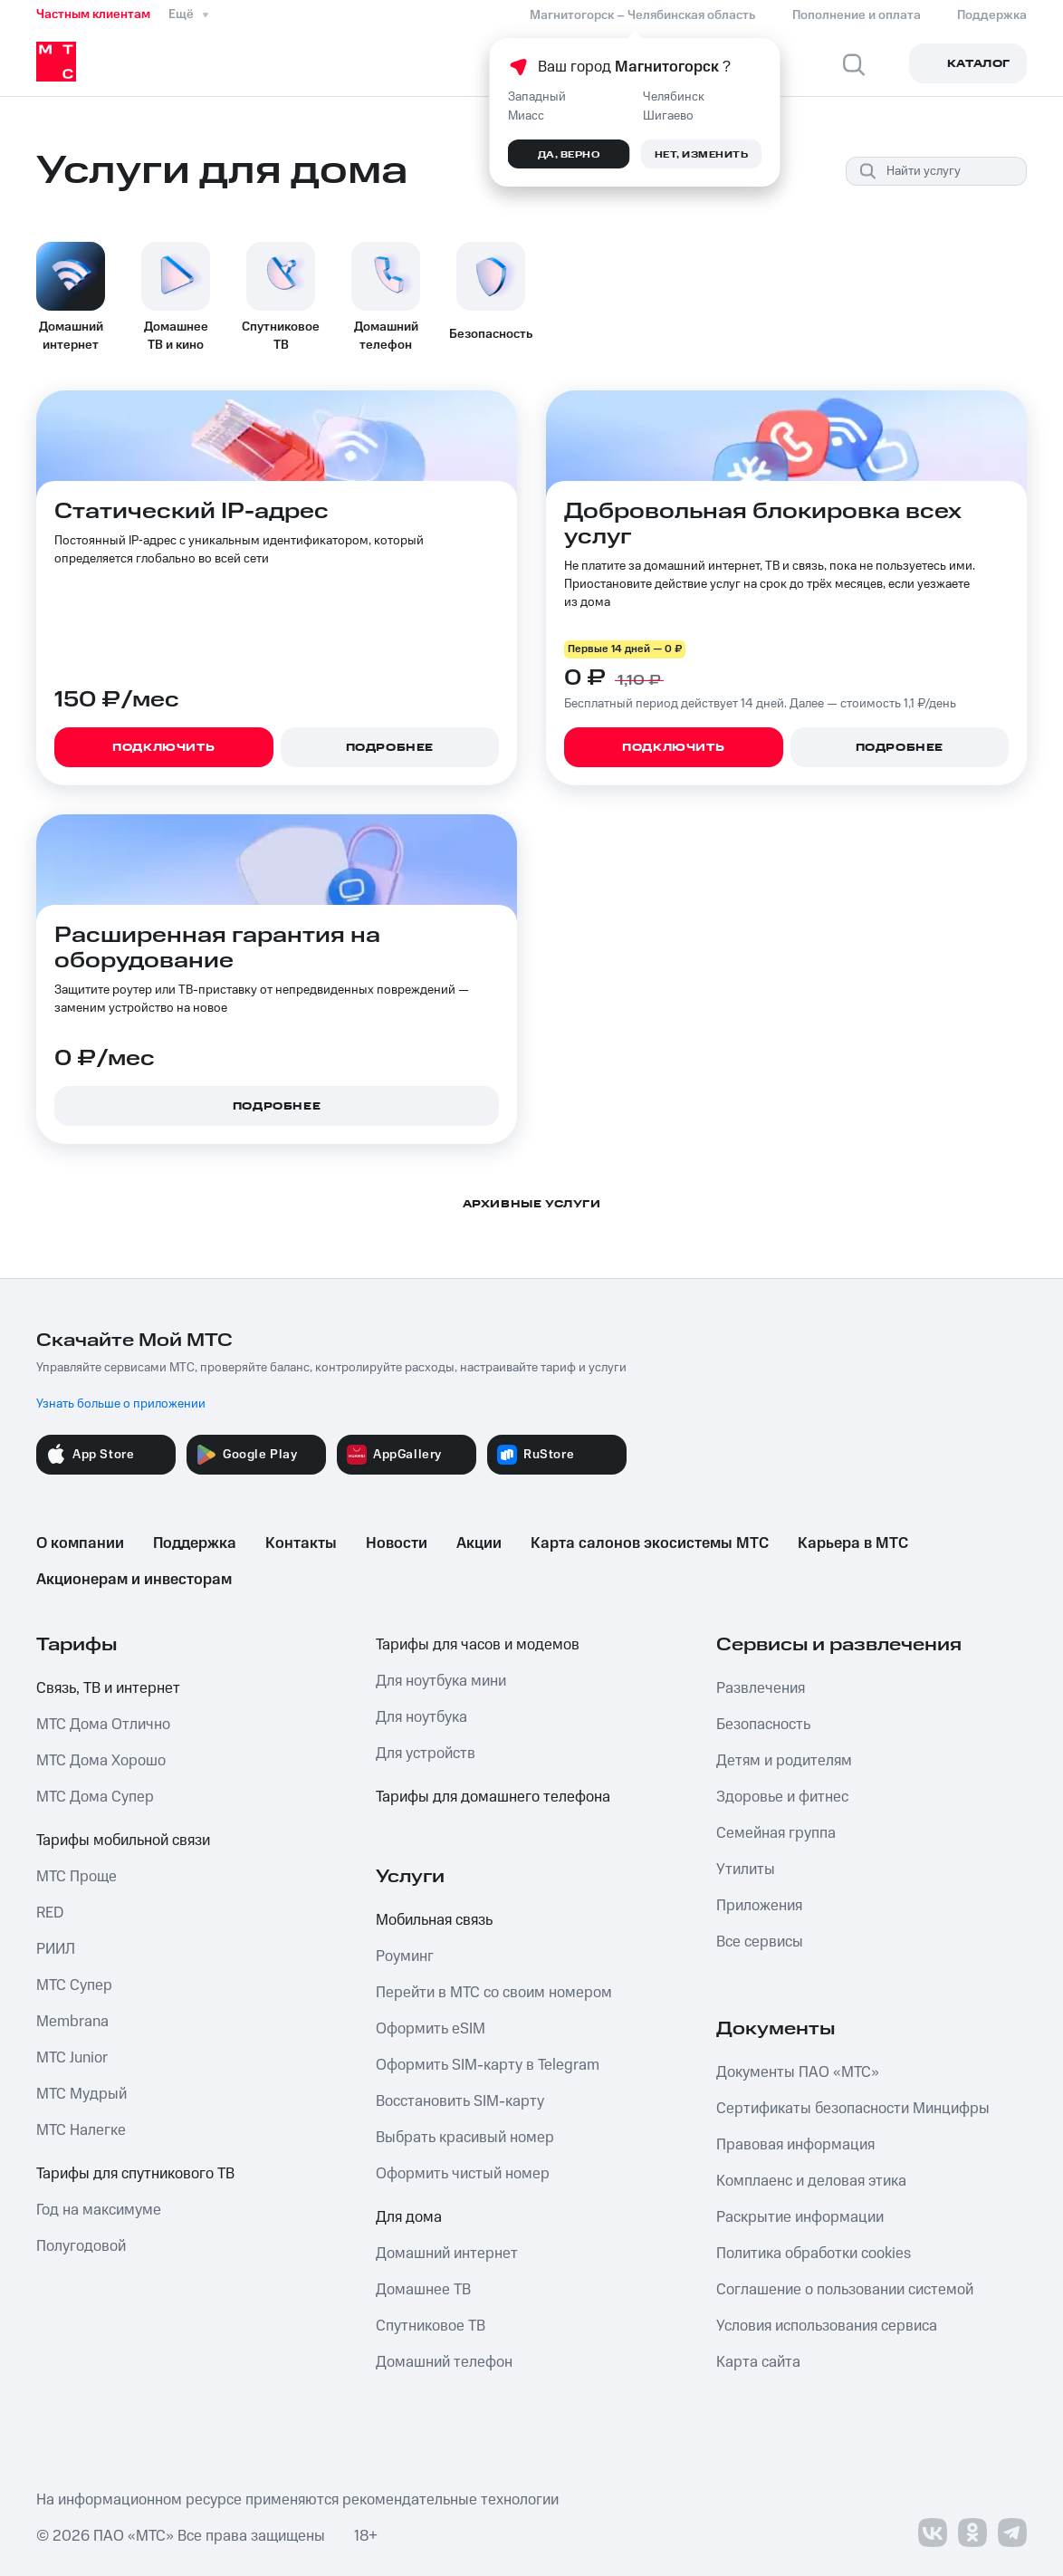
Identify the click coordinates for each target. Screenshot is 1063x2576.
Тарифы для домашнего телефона (493, 1797)
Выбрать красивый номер (465, 2137)
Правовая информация (795, 2145)
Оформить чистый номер (463, 2174)
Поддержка (194, 1543)
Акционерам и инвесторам (134, 1580)
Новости (396, 1543)
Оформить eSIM (430, 2029)
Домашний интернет (447, 2253)
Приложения (759, 1906)
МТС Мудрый (81, 2094)
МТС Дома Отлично (103, 1724)
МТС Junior (72, 2058)
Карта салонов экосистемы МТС (650, 1543)
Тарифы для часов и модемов (477, 1645)
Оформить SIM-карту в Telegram (487, 2065)
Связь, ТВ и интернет (108, 1688)
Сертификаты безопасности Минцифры (853, 2108)
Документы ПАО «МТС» (797, 2072)
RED (49, 1913)
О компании (80, 1543)
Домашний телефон (444, 2362)
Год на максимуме (98, 2210)
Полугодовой (81, 2246)
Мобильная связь (434, 1920)
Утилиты (745, 1869)
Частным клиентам (93, 14)
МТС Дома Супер (95, 1797)
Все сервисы (759, 1942)
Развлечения (760, 1688)
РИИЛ (55, 1949)
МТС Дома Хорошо (101, 1761)
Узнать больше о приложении (121, 1404)
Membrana (72, 2022)
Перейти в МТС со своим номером (494, 1993)
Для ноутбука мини (441, 1681)
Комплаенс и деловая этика (811, 2181)
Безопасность (763, 1724)
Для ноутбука (421, 1717)
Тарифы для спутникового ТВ (135, 2174)
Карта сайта (758, 2362)
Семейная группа (776, 1833)
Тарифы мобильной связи (123, 1840)
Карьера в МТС (853, 1543)
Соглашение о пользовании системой (844, 2290)
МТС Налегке (81, 2130)
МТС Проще (76, 1877)
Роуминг (405, 1956)
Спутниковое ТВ (430, 2326)
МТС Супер (74, 1985)
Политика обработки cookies (813, 2253)
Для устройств (425, 1753)
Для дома (409, 2217)
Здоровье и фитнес (782, 1797)
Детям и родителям (784, 1761)
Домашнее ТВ (423, 2290)
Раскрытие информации (800, 2217)
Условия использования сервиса (826, 2326)
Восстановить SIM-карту (460, 2101)
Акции (479, 1543)
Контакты (301, 1543)
